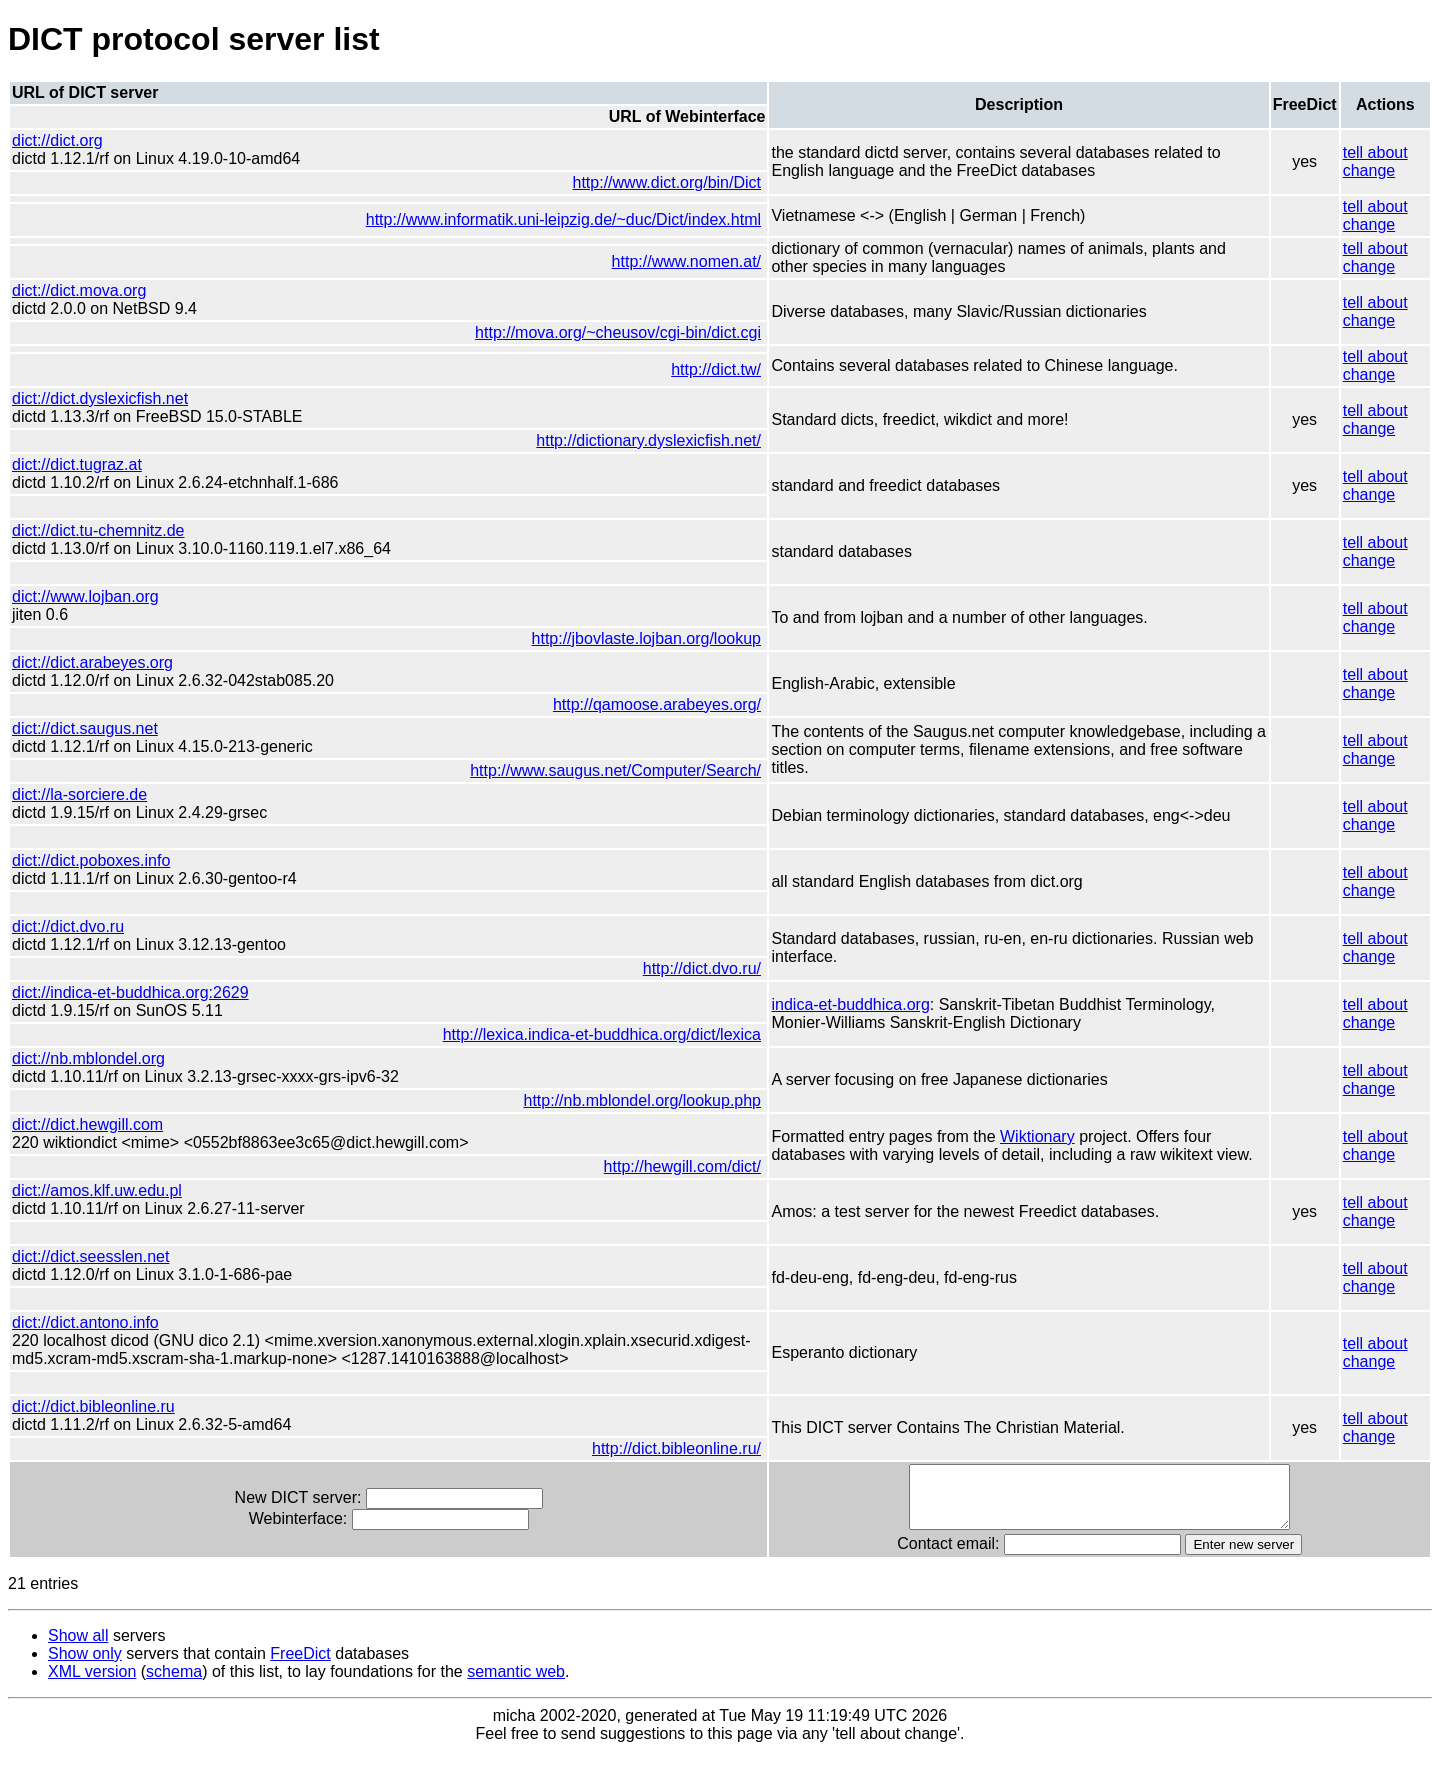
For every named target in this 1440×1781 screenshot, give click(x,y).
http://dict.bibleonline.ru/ (661, 1466)
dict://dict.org (57, 140)
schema (174, 1701)
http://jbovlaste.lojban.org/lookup (630, 638)
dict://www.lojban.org (85, 596)
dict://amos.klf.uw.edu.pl (97, 1190)
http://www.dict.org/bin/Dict (651, 182)
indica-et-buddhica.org (835, 1004)
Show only (85, 1683)
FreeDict (300, 1683)
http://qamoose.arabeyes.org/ (642, 704)
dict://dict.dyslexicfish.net (100, 398)
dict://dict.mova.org (79, 290)
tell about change (1374, 161)
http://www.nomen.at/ (670, 261)
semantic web (516, 1701)
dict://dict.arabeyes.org (92, 662)
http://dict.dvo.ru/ (686, 968)
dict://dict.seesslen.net (90, 1256)
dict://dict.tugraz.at (77, 464)
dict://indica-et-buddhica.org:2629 (130, 992)
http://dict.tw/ (701, 369)
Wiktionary (1022, 1136)
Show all (78, 1665)
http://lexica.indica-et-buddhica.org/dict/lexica (586, 1034)
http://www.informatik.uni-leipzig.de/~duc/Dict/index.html (547, 219)
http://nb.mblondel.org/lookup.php (627, 1100)
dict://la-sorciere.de (79, 794)
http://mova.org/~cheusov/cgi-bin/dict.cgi (603, 332)
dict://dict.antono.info (85, 1322)
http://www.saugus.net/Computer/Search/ (600, 770)
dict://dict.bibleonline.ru (93, 1424)
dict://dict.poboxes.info (91, 860)
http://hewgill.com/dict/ (666, 1166)
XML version (92, 1701)
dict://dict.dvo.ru (68, 926)
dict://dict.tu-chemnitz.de (98, 530)
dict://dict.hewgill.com (87, 1124)
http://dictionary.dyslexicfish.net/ (633, 440)
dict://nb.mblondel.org (88, 1058)
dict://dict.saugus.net (85, 728)
